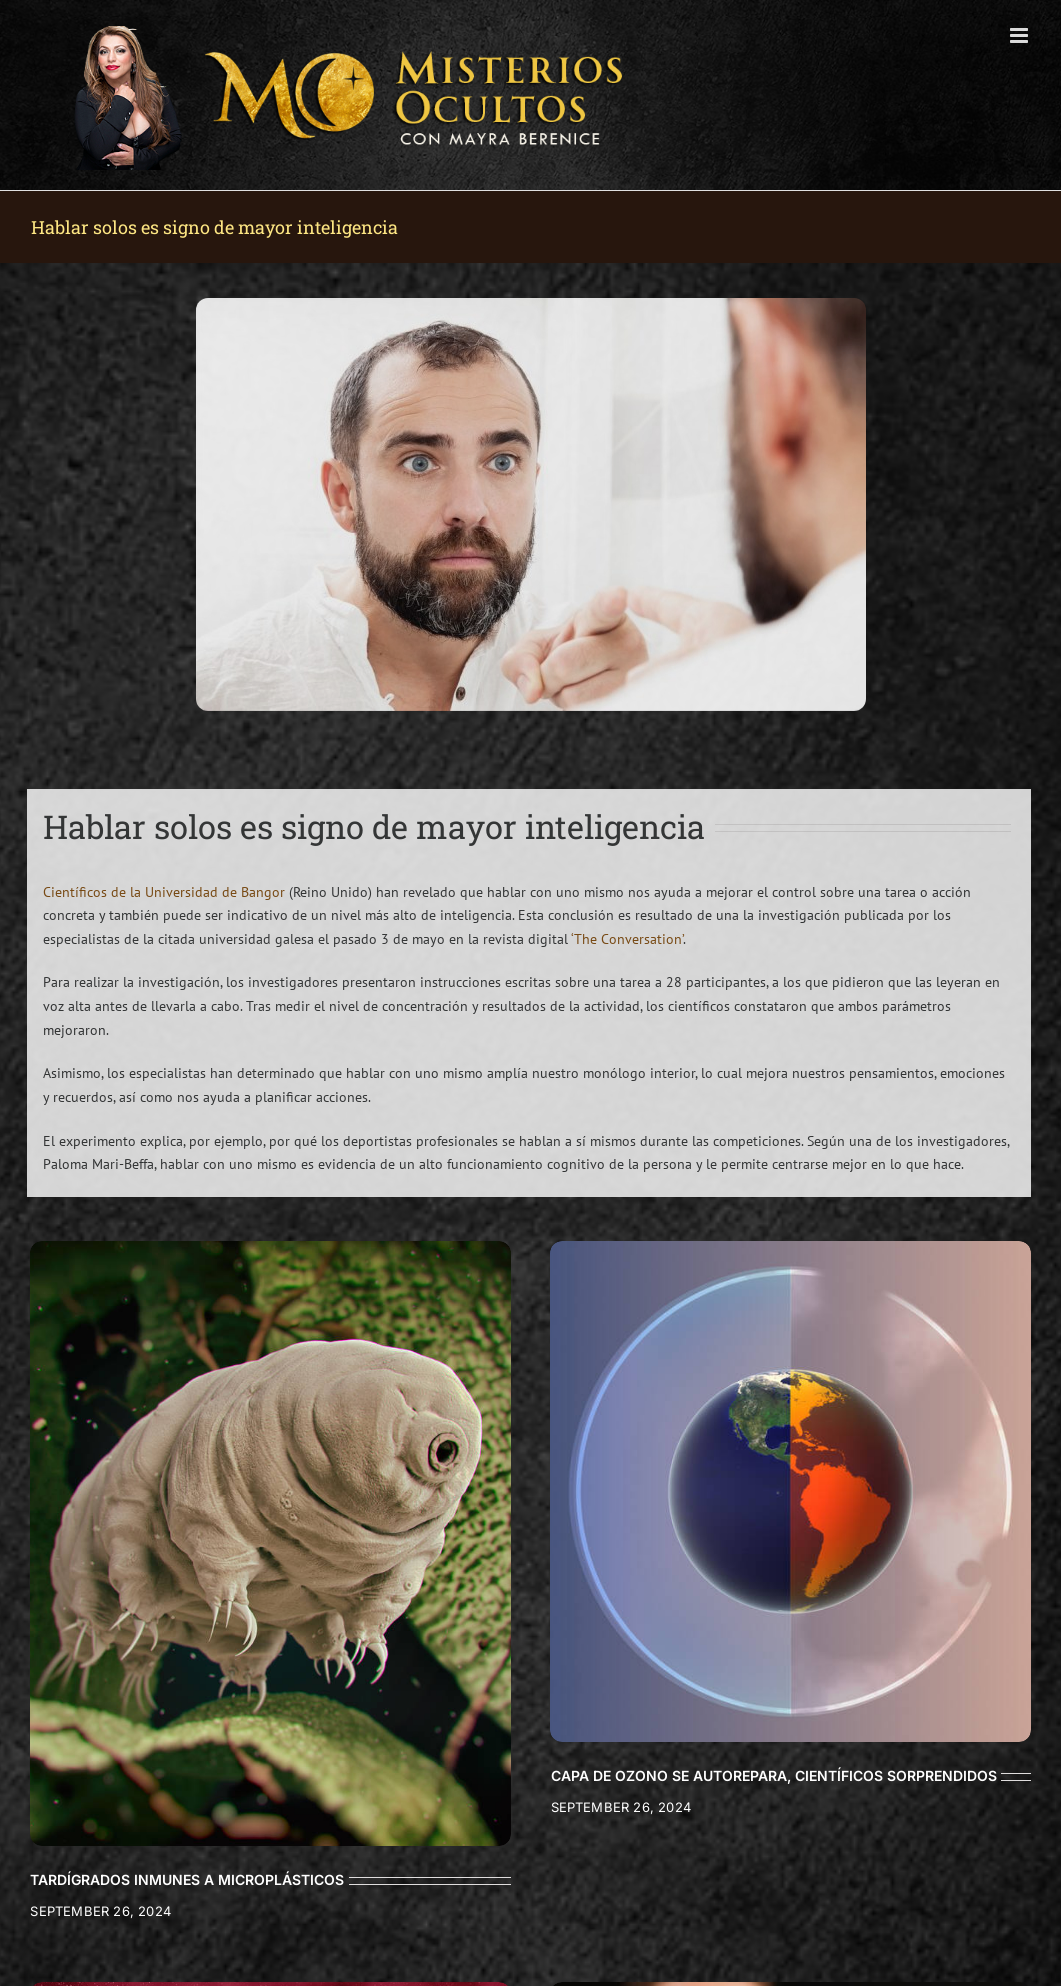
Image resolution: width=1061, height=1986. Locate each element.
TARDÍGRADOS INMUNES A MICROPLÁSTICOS (187, 1879)
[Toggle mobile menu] (1020, 35)
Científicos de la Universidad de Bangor (164, 892)
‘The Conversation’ (627, 939)
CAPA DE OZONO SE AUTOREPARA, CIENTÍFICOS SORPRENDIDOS (774, 1775)
